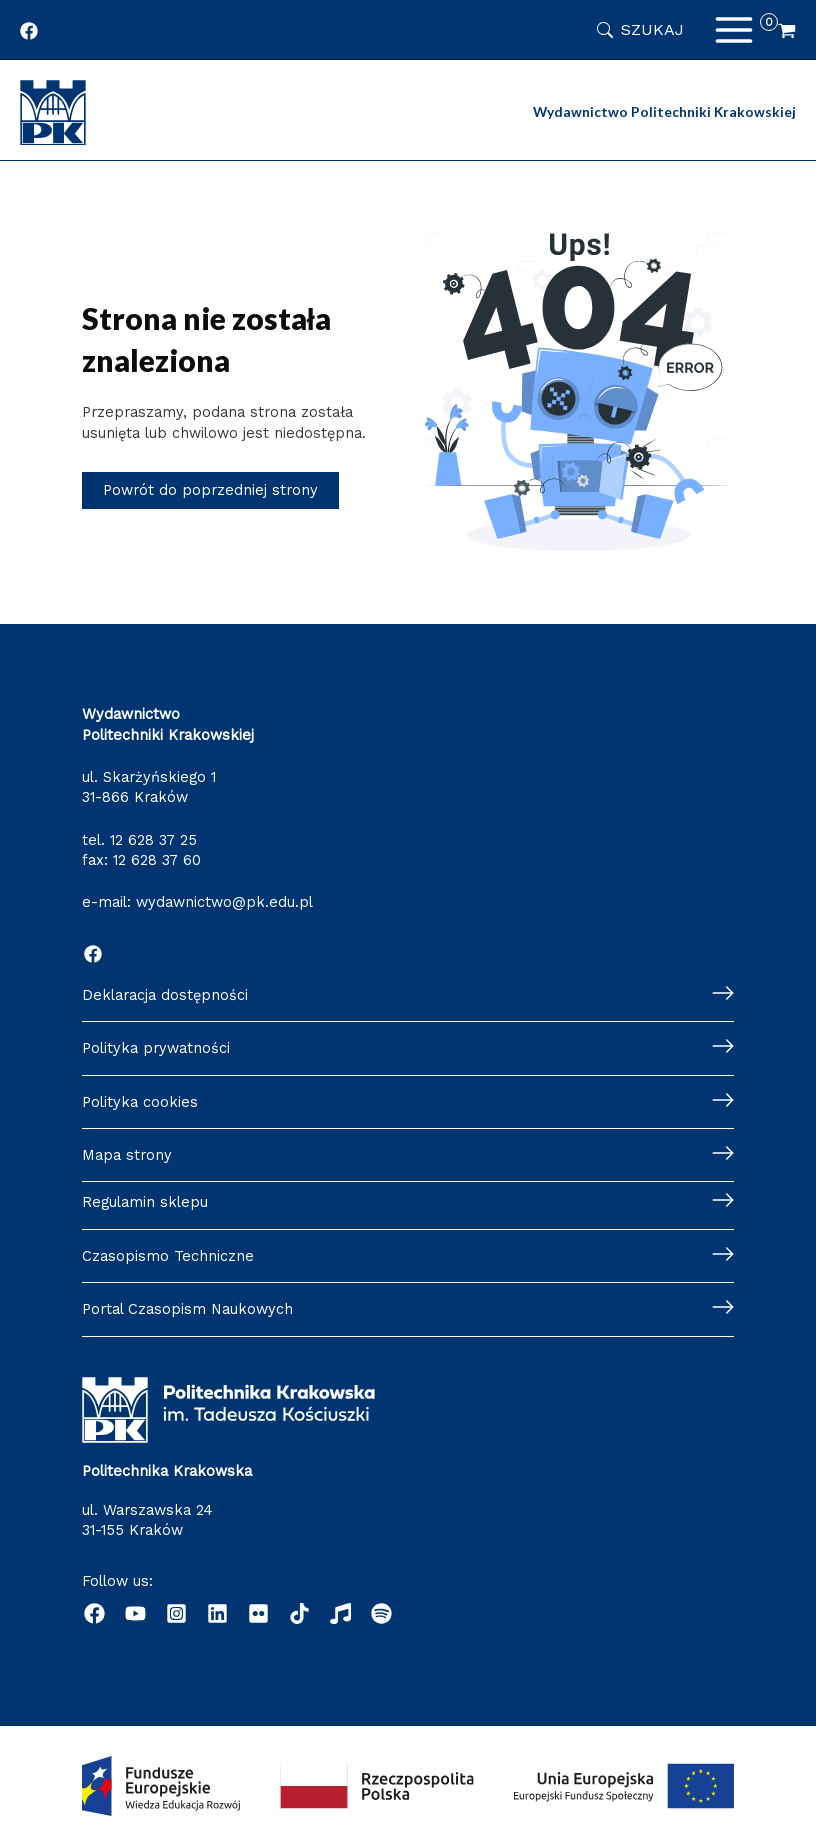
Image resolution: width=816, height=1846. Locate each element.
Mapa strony (127, 1155)
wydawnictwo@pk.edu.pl (224, 902)
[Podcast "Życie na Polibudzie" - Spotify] (381, 1613)
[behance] (258, 1613)
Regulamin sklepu (145, 1202)
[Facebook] (93, 954)
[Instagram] (176, 1613)
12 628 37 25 (153, 840)
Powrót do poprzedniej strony (210, 490)
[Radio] (340, 1613)
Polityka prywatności (156, 1048)
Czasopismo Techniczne (168, 1256)
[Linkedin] (217, 1613)
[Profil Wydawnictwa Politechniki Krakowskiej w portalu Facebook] (29, 31)
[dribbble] (299, 1613)
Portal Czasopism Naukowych (187, 1309)
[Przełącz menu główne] (734, 30)
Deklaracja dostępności (165, 995)
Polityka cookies (140, 1102)
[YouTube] (135, 1613)
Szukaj (652, 29)
